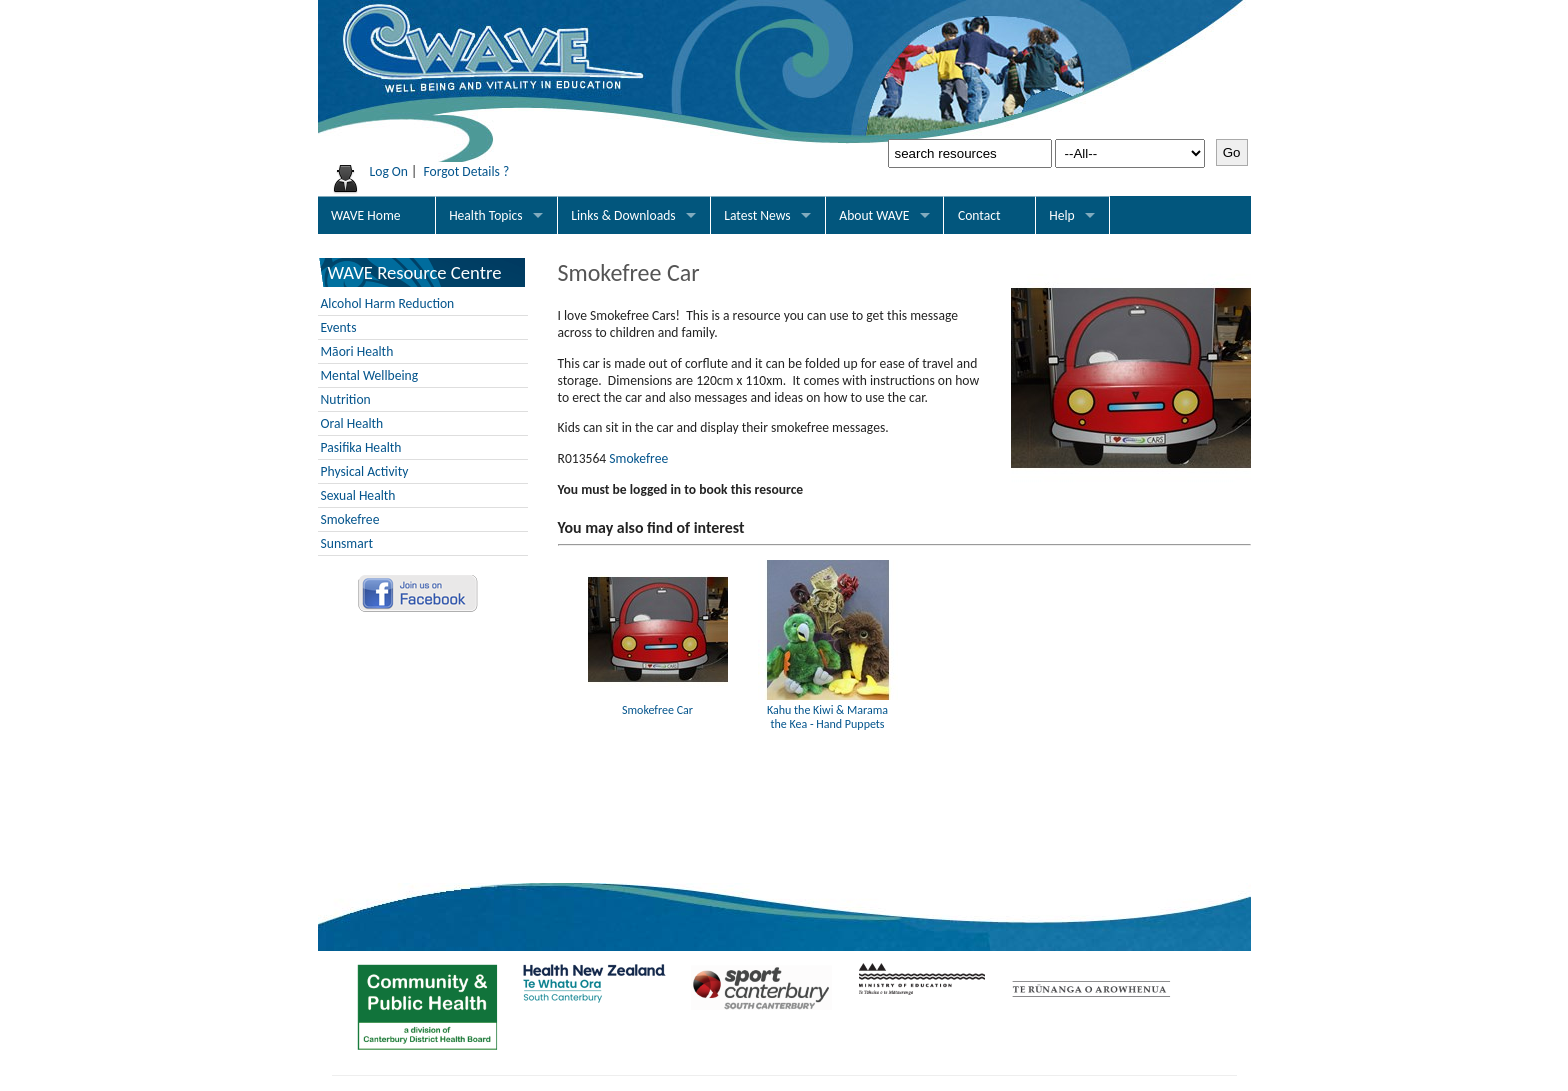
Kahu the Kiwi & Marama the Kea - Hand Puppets (828, 710)
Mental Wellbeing (370, 375)
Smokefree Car (658, 703)
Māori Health (357, 351)
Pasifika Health (361, 447)
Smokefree (350, 519)
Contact (979, 215)
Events (339, 327)
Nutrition (346, 399)
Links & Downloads (623, 215)
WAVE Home (365, 215)
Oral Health (352, 423)
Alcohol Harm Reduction (388, 303)
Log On (389, 171)
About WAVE (874, 215)
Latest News (757, 215)
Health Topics (486, 215)
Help (1062, 215)
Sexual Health (358, 495)
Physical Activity (365, 471)
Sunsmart (347, 543)
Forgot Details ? (466, 171)
